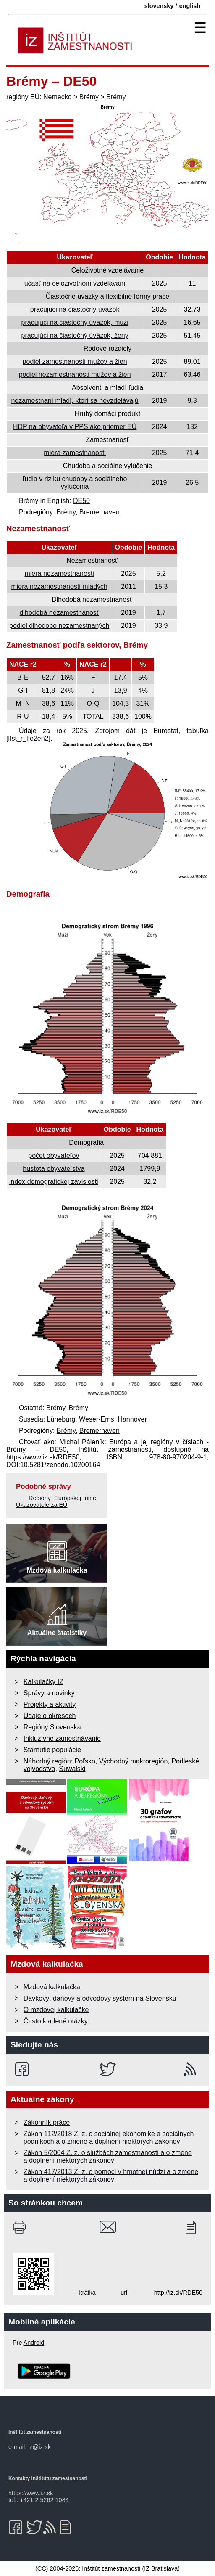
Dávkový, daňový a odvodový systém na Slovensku (100, 1998)
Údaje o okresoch (50, 1715)
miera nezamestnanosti (59, 573)
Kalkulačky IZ (43, 1681)
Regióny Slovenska (52, 1727)
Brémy (89, 97)
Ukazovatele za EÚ (41, 1504)
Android (34, 2342)
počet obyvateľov (53, 1155)
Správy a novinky (49, 1693)
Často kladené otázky (56, 2021)
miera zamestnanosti (75, 452)
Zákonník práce (47, 2122)
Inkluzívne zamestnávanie (62, 1738)
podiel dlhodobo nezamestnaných (59, 625)
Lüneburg (61, 1419)
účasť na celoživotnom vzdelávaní (75, 283)
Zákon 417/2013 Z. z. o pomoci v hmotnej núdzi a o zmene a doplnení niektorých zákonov (111, 2175)
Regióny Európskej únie (62, 1498)
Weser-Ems (96, 1419)
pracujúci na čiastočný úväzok (75, 309)
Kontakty (19, 2478)
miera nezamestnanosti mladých (59, 586)
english (189, 6)
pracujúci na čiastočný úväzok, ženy (74, 335)
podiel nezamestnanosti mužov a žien (75, 374)
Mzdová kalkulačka (52, 1987)
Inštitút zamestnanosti (111, 2568)
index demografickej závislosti (53, 1181)
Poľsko (85, 1761)
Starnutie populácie (52, 1749)
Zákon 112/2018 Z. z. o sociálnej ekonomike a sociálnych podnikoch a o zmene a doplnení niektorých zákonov (109, 2137)
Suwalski (72, 1768)
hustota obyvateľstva (53, 1168)
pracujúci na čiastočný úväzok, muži (74, 322)
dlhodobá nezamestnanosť (59, 612)
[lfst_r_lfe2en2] (28, 738)
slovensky (159, 6)
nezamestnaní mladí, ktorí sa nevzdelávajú (74, 400)
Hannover (132, 1419)
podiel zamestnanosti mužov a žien (75, 361)
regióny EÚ (22, 97)
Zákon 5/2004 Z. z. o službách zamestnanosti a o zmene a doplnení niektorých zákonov (108, 2156)
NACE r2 (23, 664)
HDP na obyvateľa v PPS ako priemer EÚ (74, 426)
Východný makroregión (133, 1761)
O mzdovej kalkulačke (56, 2009)
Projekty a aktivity (50, 1704)
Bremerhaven (99, 512)
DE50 (81, 500)
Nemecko (57, 97)
